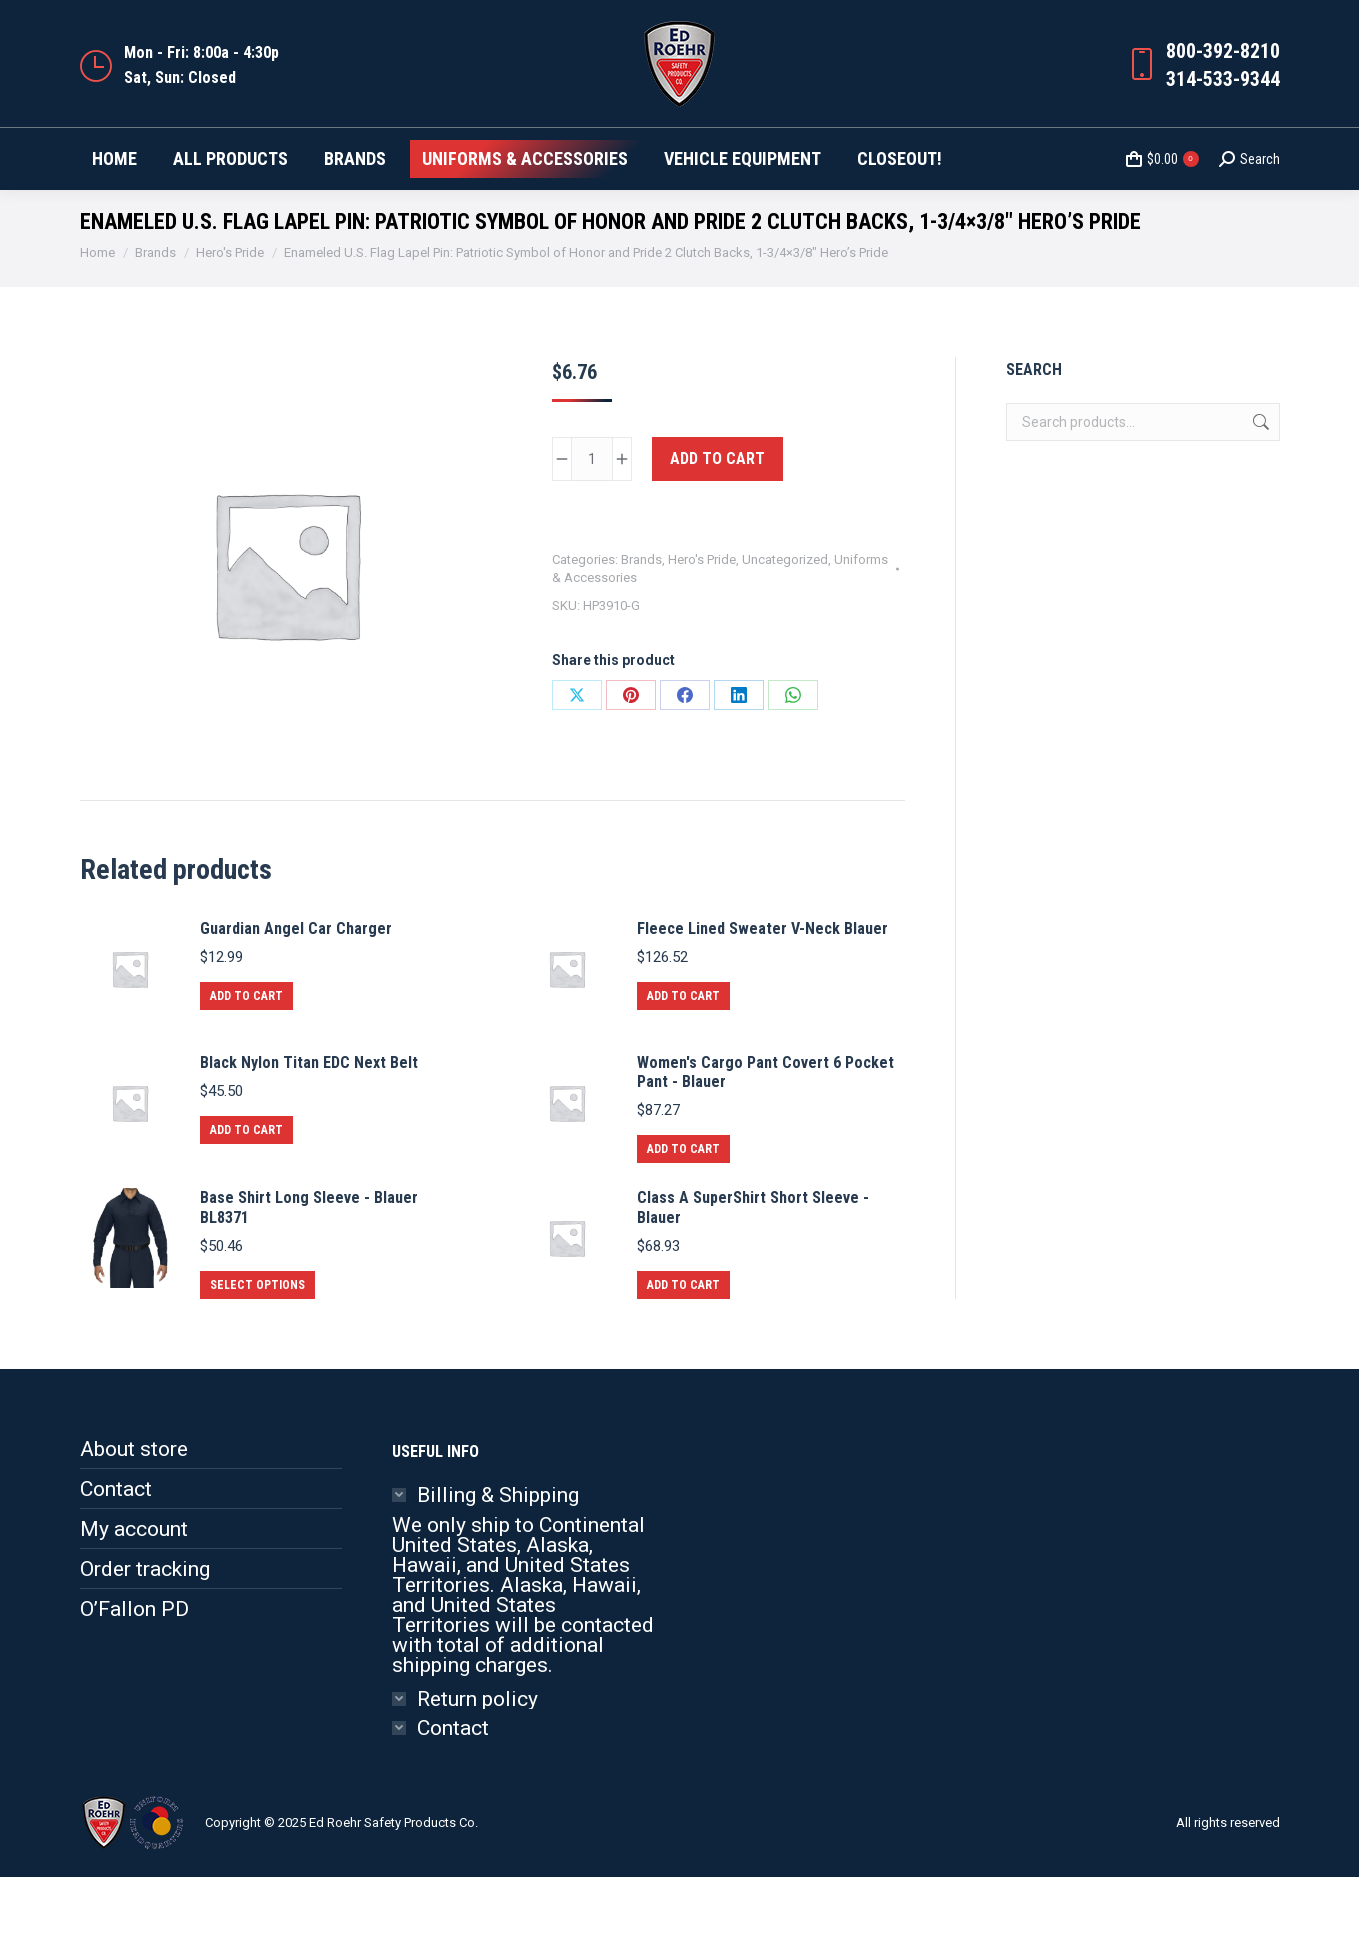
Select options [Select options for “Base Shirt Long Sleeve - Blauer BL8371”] (257, 1343)
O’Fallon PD (134, 1667)
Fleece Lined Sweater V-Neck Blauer (762, 986)
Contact (116, 1547)
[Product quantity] (592, 517)
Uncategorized (785, 617)
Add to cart (717, 516)
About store (134, 1507)
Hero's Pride (702, 617)
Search (1259, 480)
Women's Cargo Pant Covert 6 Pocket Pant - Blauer (765, 1130)
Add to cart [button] (246, 1054)
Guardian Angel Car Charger (296, 986)
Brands (641, 617)
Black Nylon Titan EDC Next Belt (309, 1120)
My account (134, 1587)
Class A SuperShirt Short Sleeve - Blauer (753, 1265)
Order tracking (145, 1627)
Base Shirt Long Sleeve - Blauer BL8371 (309, 1265)
